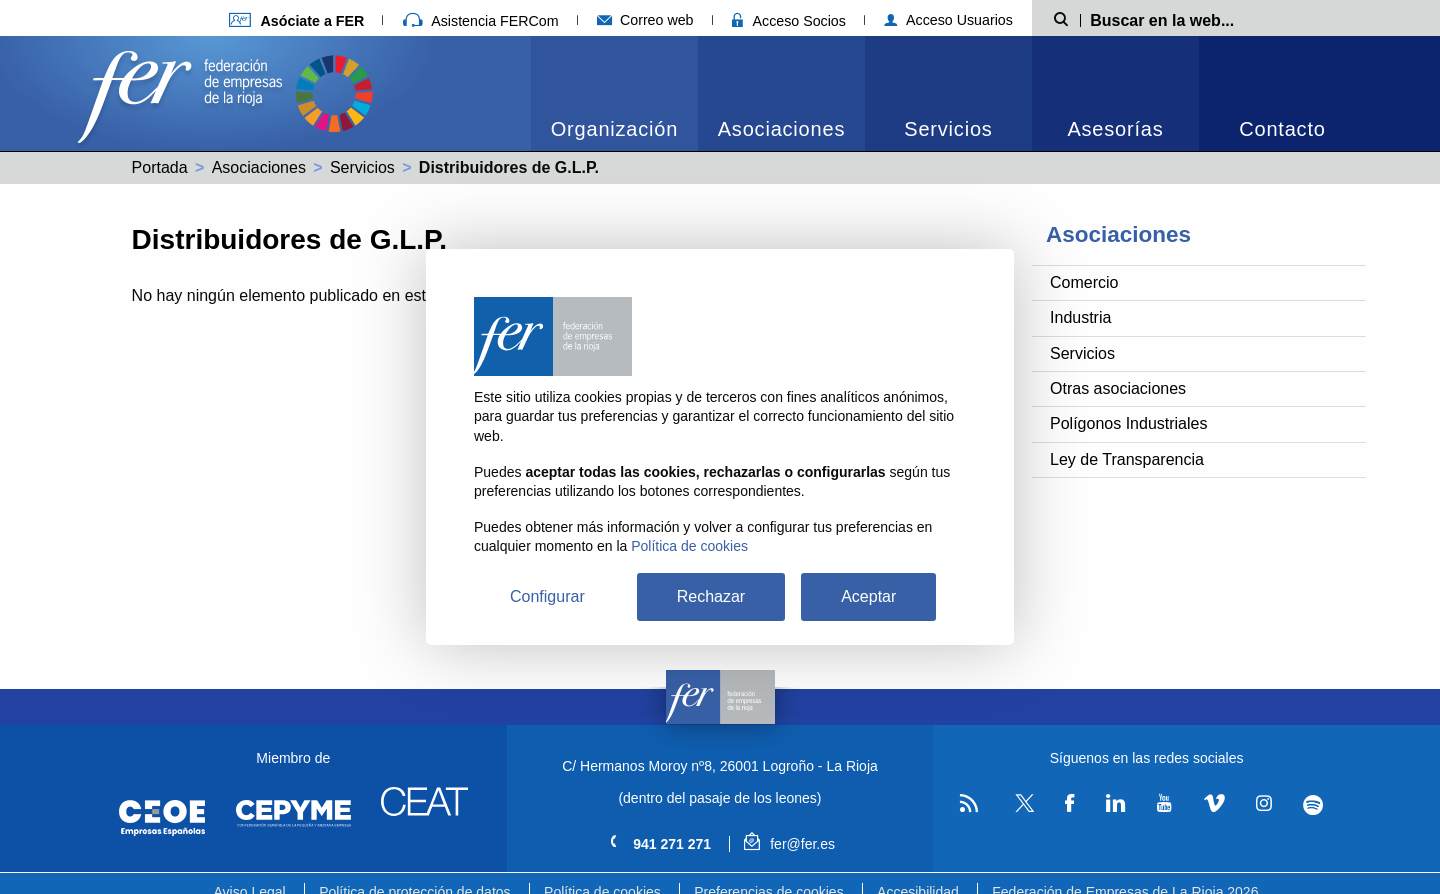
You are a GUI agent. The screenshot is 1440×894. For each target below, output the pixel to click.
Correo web (645, 20)
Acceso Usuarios (948, 20)
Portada (160, 167)
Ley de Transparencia (1127, 459)
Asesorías (1115, 129)
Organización (614, 129)
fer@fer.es (789, 844)
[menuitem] (614, 93)
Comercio (1084, 282)
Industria (1080, 317)
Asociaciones (781, 129)
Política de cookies (689, 546)
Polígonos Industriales (1128, 423)
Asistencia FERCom (481, 21)
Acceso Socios (789, 21)
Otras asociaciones (1118, 388)
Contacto (1282, 129)
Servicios (948, 129)
